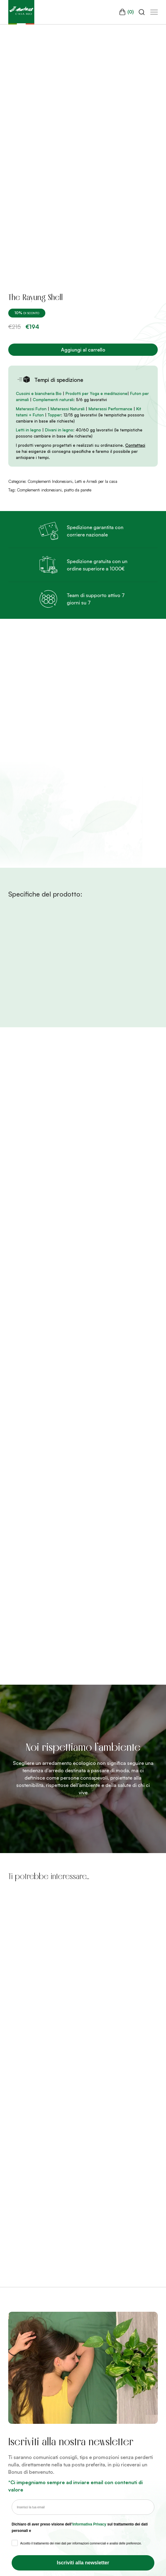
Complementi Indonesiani (50, 481)
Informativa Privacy (89, 2524)
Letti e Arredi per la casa (96, 481)
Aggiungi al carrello (83, 350)
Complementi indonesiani (39, 489)
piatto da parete (77, 489)
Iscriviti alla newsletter (83, 2562)
